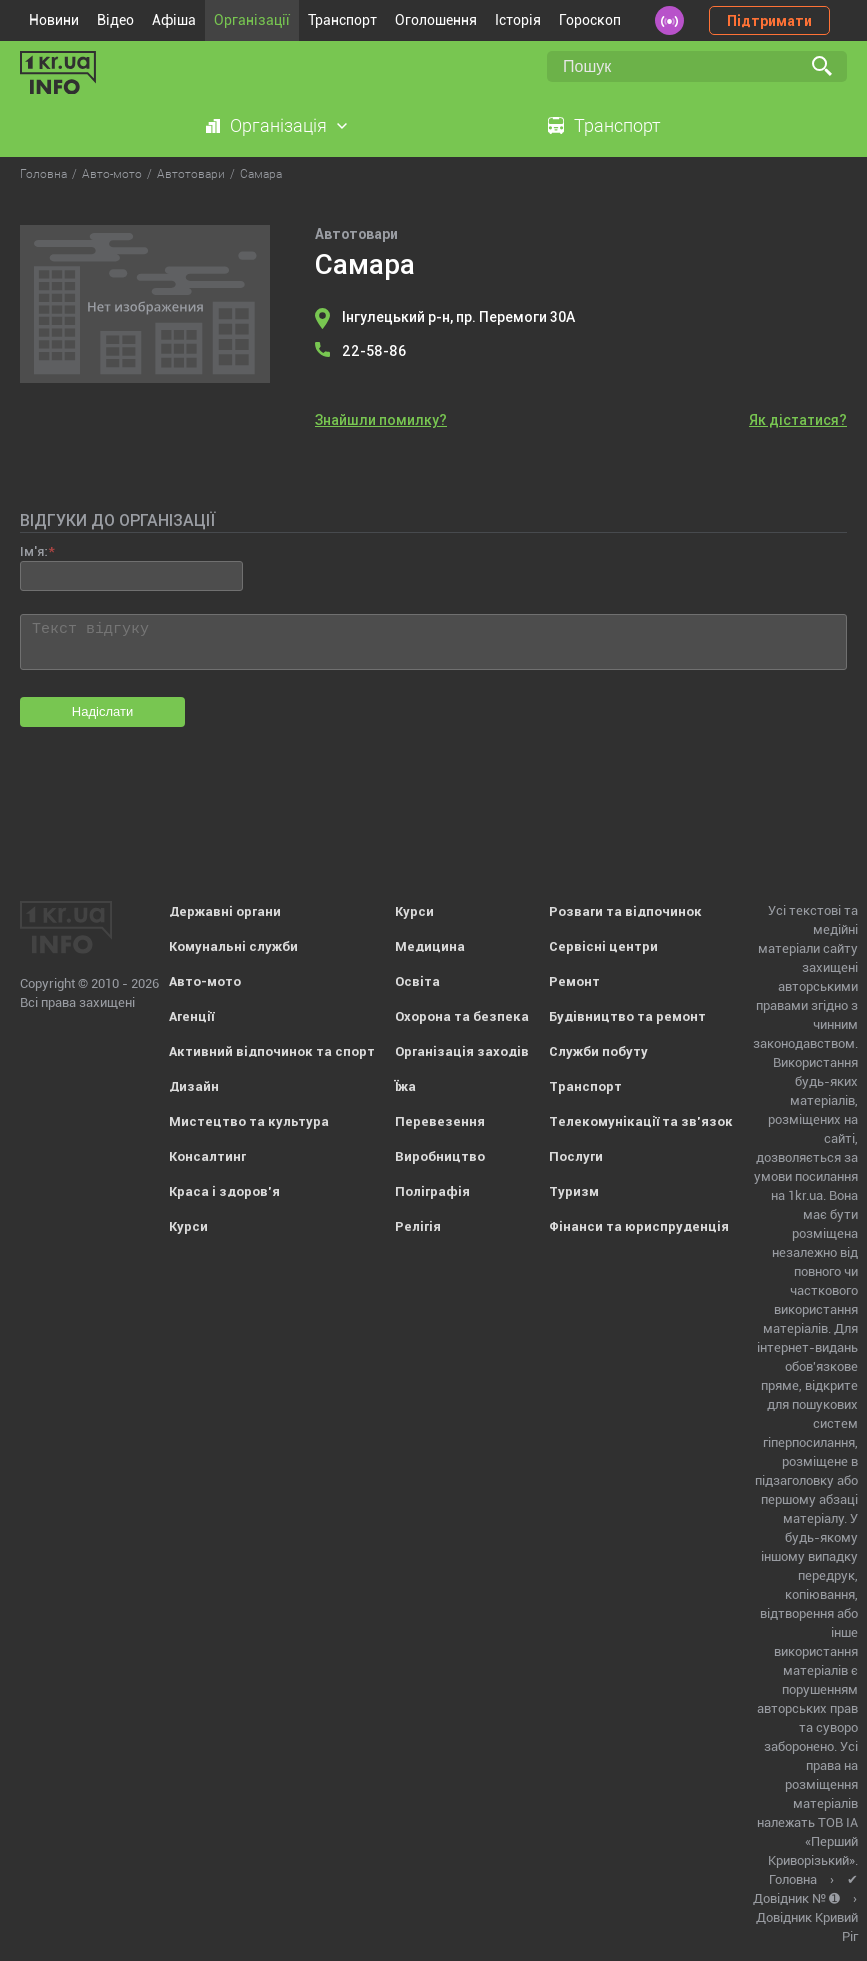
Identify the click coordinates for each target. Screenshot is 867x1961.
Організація (278, 125)
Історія (518, 20)
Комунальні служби (233, 946)
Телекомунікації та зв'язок (641, 1121)
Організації (252, 20)
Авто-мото (205, 981)
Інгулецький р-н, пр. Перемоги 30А (458, 317)
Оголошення (436, 20)
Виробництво (440, 1156)
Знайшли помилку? (381, 420)
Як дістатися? (798, 420)
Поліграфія (432, 1191)
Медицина (430, 946)
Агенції (191, 1016)
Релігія (418, 1226)
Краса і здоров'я (224, 1191)
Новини (54, 20)
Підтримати (769, 21)
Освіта (417, 981)
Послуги (576, 1156)
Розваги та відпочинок (625, 911)
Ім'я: (33, 551)
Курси (188, 1226)
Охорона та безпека (462, 1016)
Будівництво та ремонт (627, 1016)
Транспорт (342, 20)
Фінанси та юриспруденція (639, 1226)
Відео (115, 20)
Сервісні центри (603, 946)
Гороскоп (590, 20)
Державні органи (225, 911)
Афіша (174, 20)
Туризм (574, 1191)
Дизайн (194, 1086)
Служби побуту (598, 1051)
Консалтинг (207, 1156)
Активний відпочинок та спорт (272, 1051)
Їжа (405, 1086)
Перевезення (440, 1121)
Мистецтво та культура (249, 1121)
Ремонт (574, 981)
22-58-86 (374, 351)
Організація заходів (462, 1051)
